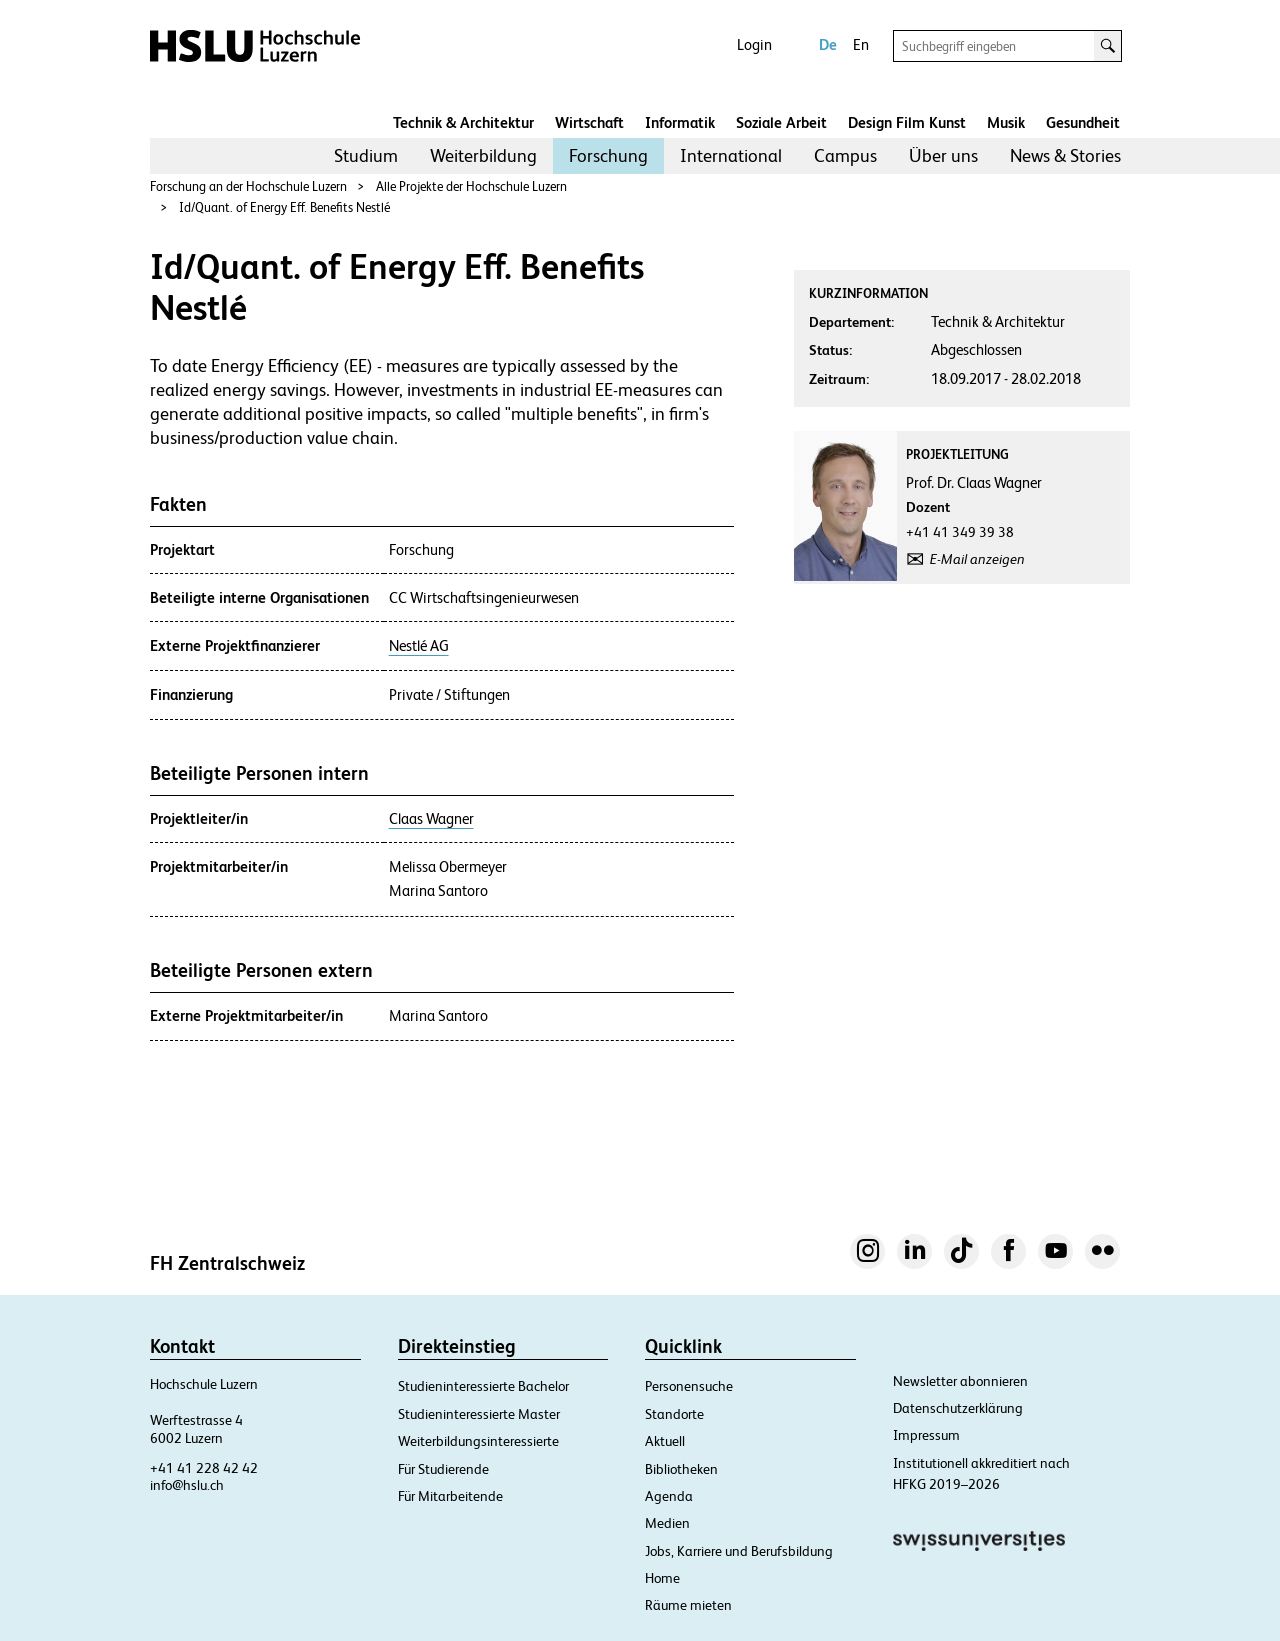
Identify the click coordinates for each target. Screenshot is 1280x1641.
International (731, 155)
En (861, 44)
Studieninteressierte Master (479, 1414)
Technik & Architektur (463, 122)
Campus (845, 155)
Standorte (674, 1414)
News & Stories (1065, 155)
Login (754, 44)
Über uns (943, 155)
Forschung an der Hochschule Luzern (248, 186)
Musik (1006, 122)
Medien (667, 1523)
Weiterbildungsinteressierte (478, 1441)
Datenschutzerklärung (958, 1408)
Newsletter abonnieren (960, 1381)
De (828, 44)
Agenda (669, 1496)
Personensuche (689, 1386)
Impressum (926, 1435)
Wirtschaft (589, 122)
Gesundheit (1083, 122)
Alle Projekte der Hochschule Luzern (471, 186)
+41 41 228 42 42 (204, 1468)
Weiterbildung (483, 155)
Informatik (680, 122)
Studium (366, 155)
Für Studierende (443, 1469)
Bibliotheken (681, 1469)
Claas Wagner (431, 819)
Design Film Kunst (907, 122)
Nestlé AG (419, 646)
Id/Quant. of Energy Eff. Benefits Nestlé (284, 207)
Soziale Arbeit (781, 122)
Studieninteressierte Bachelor (483, 1386)
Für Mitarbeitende (450, 1496)
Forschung (608, 155)
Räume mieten (688, 1605)
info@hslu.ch (187, 1485)
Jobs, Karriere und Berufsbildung (739, 1551)
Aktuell (665, 1441)
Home (662, 1578)
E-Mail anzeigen (977, 559)
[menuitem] (366, 156)
